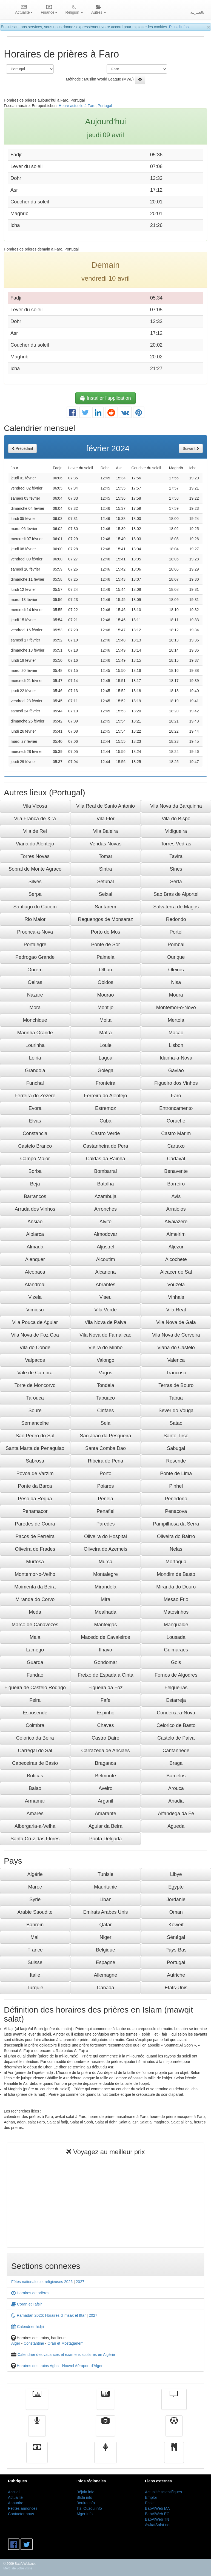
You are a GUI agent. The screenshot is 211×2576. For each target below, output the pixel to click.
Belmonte (105, 1775)
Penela (105, 1498)
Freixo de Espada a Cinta (105, 1675)
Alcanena (105, 1272)
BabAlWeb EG (157, 2514)
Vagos (105, 1372)
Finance (37, 2456)
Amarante (105, 1813)
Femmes (105, 2456)
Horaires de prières (30, 2293)
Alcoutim (105, 1259)
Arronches (105, 1209)
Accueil (14, 2492)
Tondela (105, 1385)
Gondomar (105, 1662)
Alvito (105, 1221)
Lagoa (105, 1058)
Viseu (105, 1297)
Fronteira (105, 1083)
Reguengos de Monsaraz (105, 919)
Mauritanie (105, 1887)
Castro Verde (105, 1133)
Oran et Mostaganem (65, 2343)
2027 (80, 2281)
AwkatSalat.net (157, 2525)
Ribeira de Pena (105, 1461)
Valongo (106, 1360)
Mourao (105, 995)
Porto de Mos (105, 932)
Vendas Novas (105, 844)
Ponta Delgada (105, 1838)
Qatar (105, 1924)
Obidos (105, 982)
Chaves (105, 1725)
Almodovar (105, 1234)
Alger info (84, 2514)
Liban (105, 1899)
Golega (105, 1070)
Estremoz (105, 1108)
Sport (173, 2430)
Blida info (84, 2497)
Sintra (105, 869)
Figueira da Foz (105, 1687)
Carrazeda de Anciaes (105, 1750)
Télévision (174, 2403)
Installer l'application (105, 398)
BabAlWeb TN (157, 2519)
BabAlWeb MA (157, 2508)
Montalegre (105, 1574)
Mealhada (105, 1612)
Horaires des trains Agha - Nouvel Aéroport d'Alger (59, 2366)
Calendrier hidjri (27, 2326)
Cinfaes (105, 1410)
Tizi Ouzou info (89, 2508)
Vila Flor (105, 818)
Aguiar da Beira (105, 1826)
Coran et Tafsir (26, 2304)
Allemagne (105, 1975)
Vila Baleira (105, 831)
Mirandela (105, 1587)
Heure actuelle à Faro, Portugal (85, 105)
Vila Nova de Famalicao (105, 1335)
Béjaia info (85, 2492)
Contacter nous (21, 2514)
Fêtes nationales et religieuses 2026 (42, 2281)
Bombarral (105, 1171)
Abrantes (105, 1284)
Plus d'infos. (179, 27)
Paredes (105, 1524)
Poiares (105, 1486)
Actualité (37, 2403)
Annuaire (15, 2503)
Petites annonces (22, 2508)
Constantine (34, 2343)
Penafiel (105, 1511)
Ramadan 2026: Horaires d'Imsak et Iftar (48, 2315)
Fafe (105, 1700)
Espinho (105, 1713)
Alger (15, 2343)
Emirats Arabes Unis (105, 1912)
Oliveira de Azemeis (105, 1549)
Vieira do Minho (106, 1347)
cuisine (174, 2456)
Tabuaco (105, 1398)
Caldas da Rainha (105, 1158)
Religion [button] (74, 10)
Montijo (105, 1007)
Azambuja (105, 1196)
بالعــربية (197, 12)
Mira (105, 1599)
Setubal (105, 881)
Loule (105, 1045)
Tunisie (105, 1874)
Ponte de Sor (105, 944)
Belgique (105, 1950)
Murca (105, 1561)
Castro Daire (105, 1738)
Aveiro (106, 1788)
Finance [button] (49, 10)
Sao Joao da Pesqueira (105, 1435)
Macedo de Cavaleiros (105, 1637)
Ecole (150, 2503)
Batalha (105, 1184)
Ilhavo (105, 1650)
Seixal (105, 894)
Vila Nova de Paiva (105, 1322)
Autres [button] (98, 10)
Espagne (105, 1962)
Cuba (105, 1121)
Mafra (105, 1032)
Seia (105, 1423)
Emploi (151, 2497)
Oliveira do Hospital (105, 1536)
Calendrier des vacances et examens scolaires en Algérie (66, 2354)
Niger (105, 1937)
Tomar (105, 856)
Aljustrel (105, 1247)
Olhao (105, 969)
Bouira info (85, 2503)
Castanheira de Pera (105, 1146)
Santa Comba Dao (105, 1448)
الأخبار (105, 2403)
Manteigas (105, 1624)
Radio (37, 2430)
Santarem (105, 906)
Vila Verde (105, 1310)
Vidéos (106, 2430)
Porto (105, 1473)
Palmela (105, 957)
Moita (105, 1020)
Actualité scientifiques (163, 2492)
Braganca (105, 1763)
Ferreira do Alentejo (105, 1095)
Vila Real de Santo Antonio (105, 806)
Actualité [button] (24, 10)
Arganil (105, 1801)
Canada (105, 1987)
